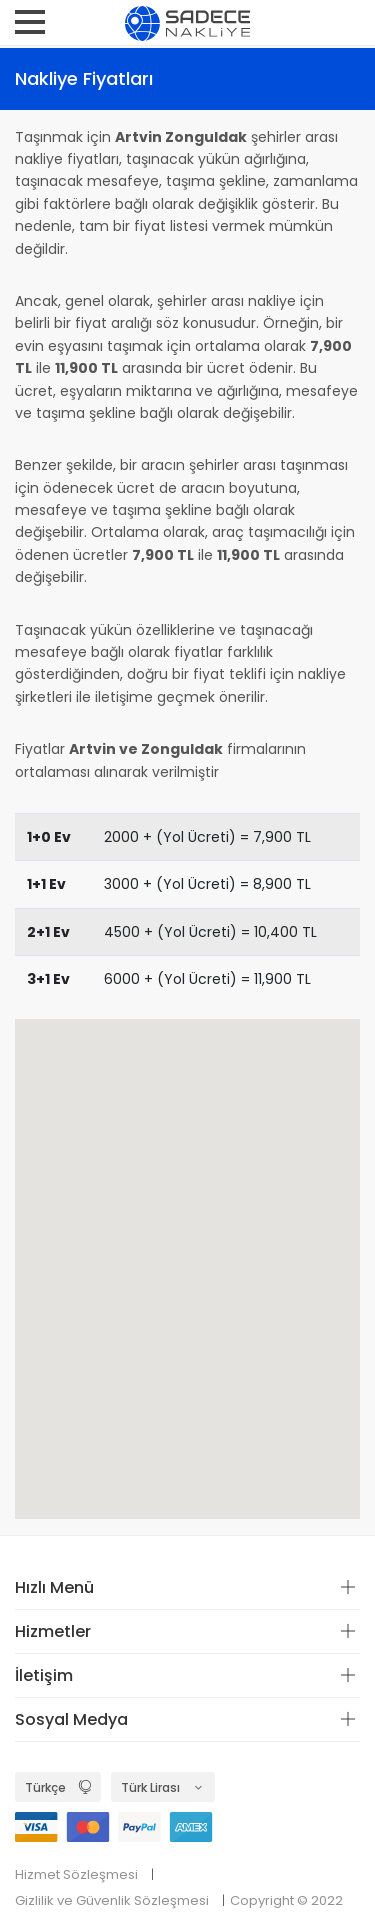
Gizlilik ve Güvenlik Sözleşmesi (112, 1900)
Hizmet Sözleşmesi (76, 1874)
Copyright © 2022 (286, 1900)
